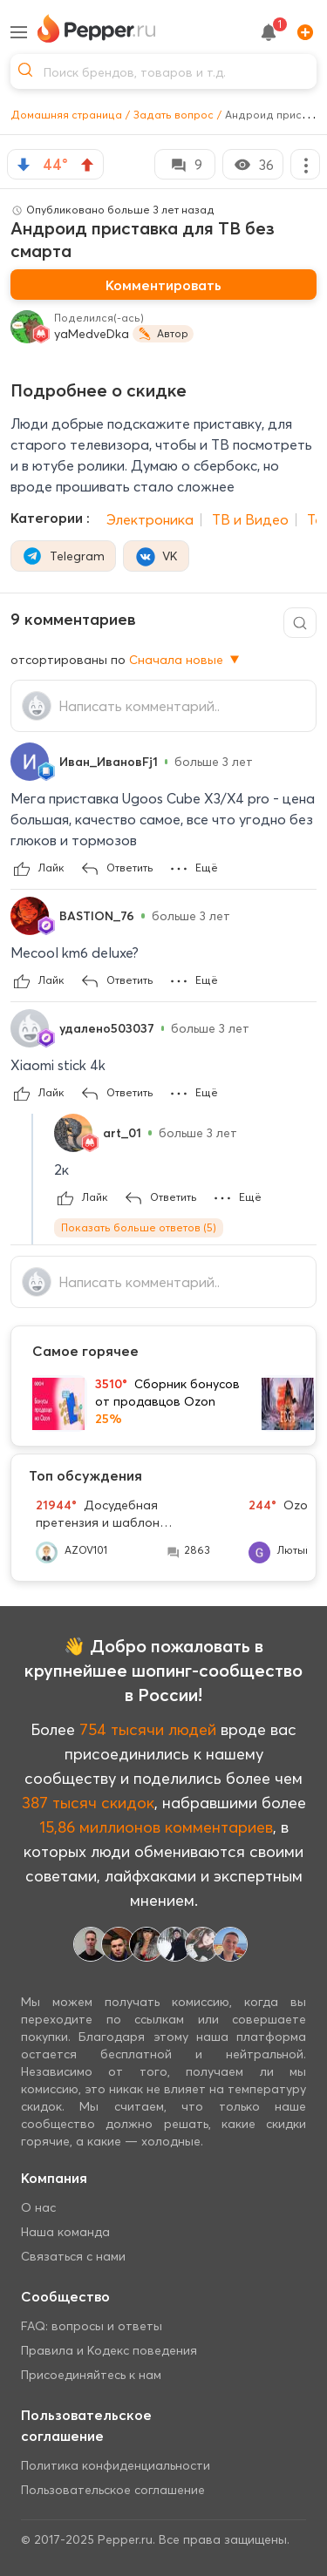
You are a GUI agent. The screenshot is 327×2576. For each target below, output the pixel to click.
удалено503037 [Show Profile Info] (106, 1028)
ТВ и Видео (250, 519)
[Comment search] (300, 622)
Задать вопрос (173, 114)
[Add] (302, 32)
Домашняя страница (66, 114)
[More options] (305, 164)
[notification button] (268, 32)
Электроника (150, 519)
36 (253, 164)
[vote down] (23, 164)
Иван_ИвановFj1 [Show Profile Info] (108, 761)
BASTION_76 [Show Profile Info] (96, 916)
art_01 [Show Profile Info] (122, 1133)
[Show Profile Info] (29, 761)
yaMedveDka (91, 334)
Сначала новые (185, 660)
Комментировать (163, 285)
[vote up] (87, 164)
